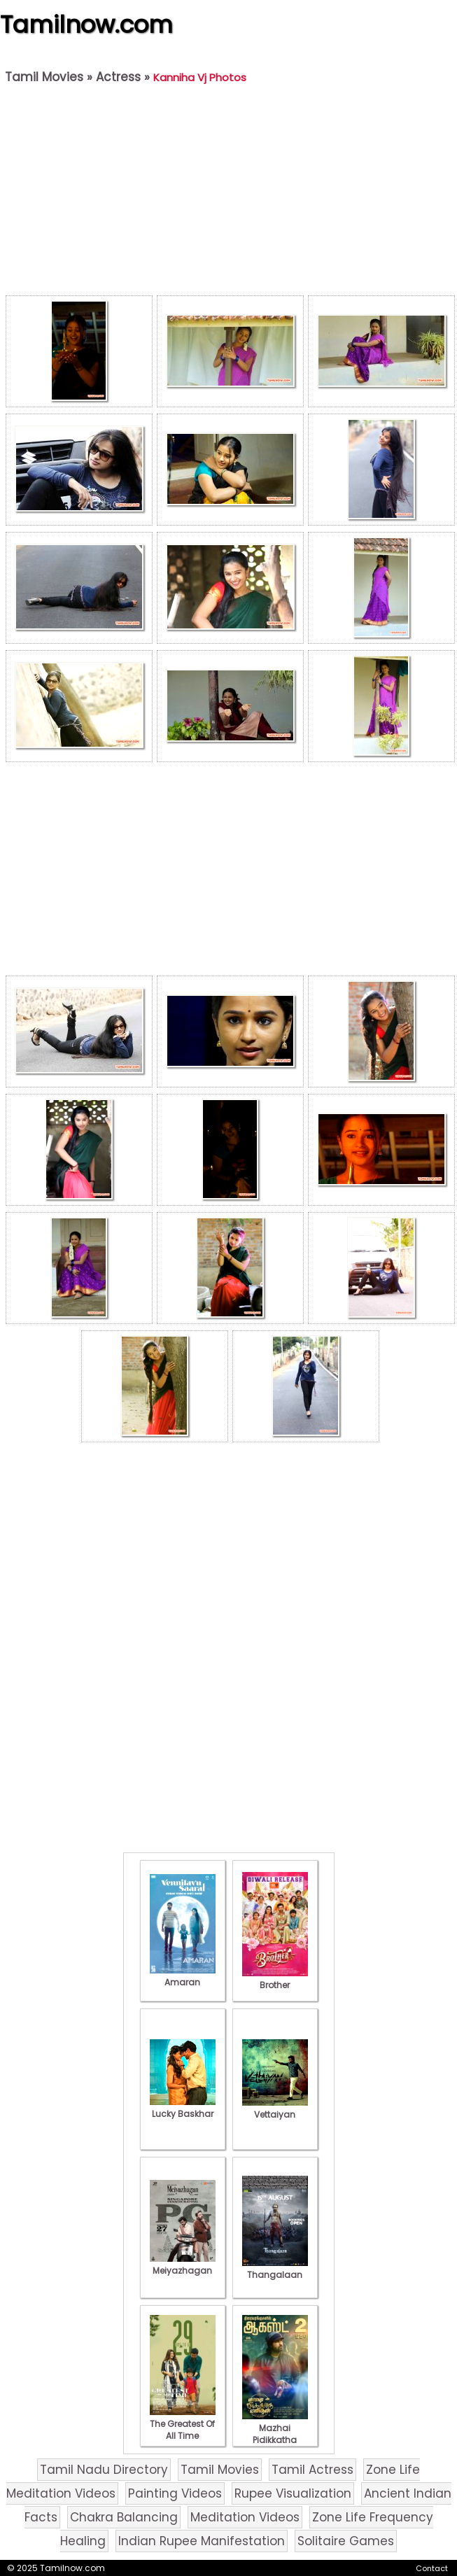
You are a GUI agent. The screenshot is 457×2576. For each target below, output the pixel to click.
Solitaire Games (345, 2541)
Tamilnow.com (86, 24)
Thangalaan (275, 2269)
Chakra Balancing (124, 2517)
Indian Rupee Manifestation (201, 2541)
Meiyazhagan (183, 2264)
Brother (275, 1979)
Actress (118, 77)
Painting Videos (175, 2493)
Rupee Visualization (292, 2493)
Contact (432, 2568)
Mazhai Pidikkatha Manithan (275, 2434)
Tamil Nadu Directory (104, 2469)
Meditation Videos (245, 2517)
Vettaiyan (275, 2108)
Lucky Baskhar (183, 2108)
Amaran (183, 1976)
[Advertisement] (230, 193)
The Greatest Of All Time (183, 2424)
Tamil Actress (312, 2469)
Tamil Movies (44, 77)
